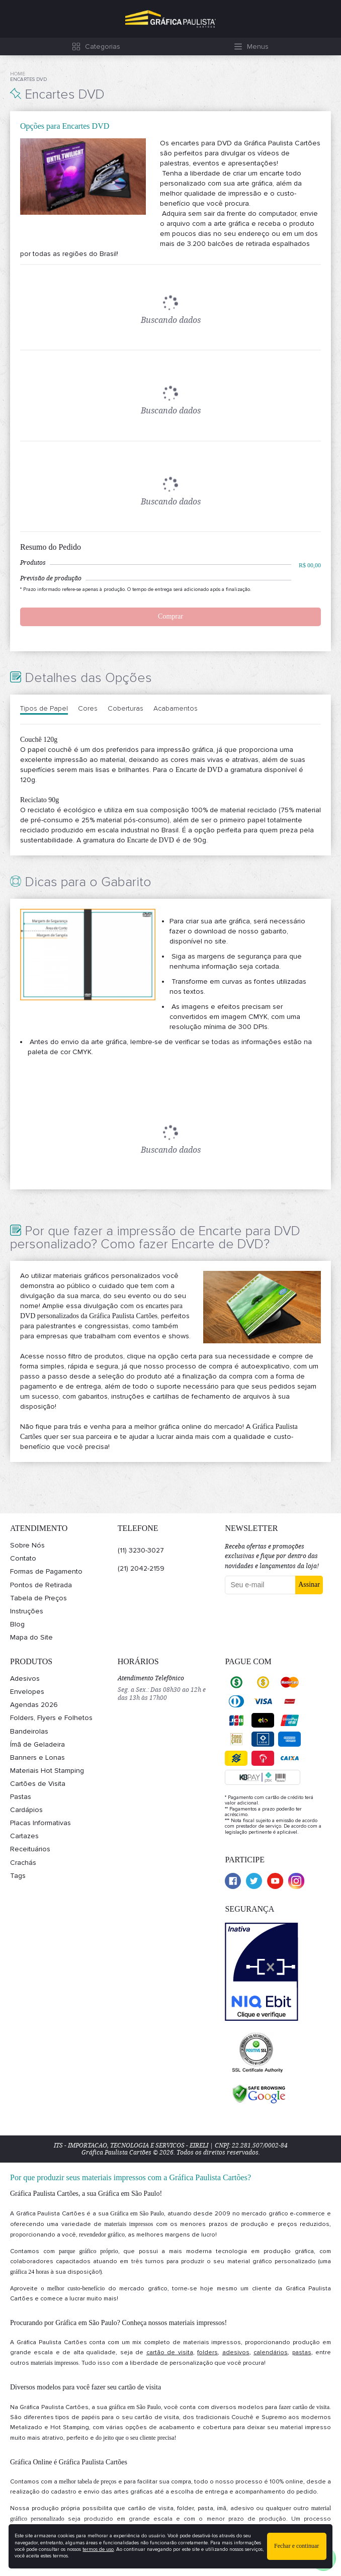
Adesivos (25, 1678)
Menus (258, 46)
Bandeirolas (29, 1731)
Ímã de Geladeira (37, 1744)
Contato (23, 1558)
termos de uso (98, 2549)
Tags (18, 1875)
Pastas (20, 1796)
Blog (17, 1624)
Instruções (26, 1611)
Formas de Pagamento (46, 1571)
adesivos (235, 2352)
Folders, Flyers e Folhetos (51, 1717)
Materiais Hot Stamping (47, 1770)
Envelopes (27, 1691)
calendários (270, 2352)
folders (207, 2352)
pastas (301, 2352)
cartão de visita (169, 2352)
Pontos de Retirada (41, 1585)
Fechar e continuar (296, 2545)
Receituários (30, 1849)
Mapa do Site (31, 1637)
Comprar (170, 616)
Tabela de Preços (38, 1598)
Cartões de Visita (37, 1783)
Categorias (102, 46)
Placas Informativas (40, 1823)
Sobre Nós (27, 1545)
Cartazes (24, 1836)
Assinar (309, 1584)
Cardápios (26, 1810)
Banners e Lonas (37, 1757)
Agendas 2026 (34, 1704)
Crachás (23, 1862)
